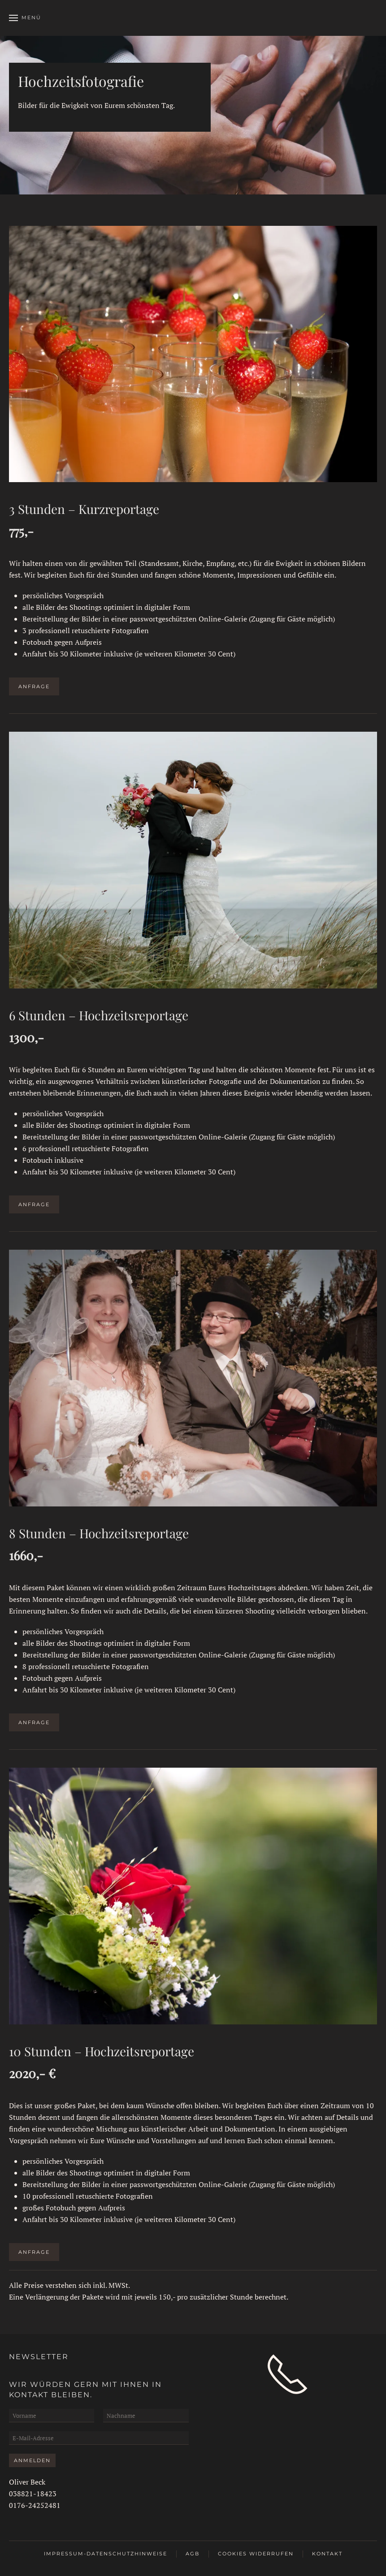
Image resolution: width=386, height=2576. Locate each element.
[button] (25, 18)
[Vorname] (51, 2415)
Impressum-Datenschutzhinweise (105, 2553)
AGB (193, 2553)
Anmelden (32, 2460)
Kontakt (327, 2553)
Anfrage (34, 686)
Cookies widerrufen (256, 2553)
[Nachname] (145, 2415)
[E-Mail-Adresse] (99, 2438)
